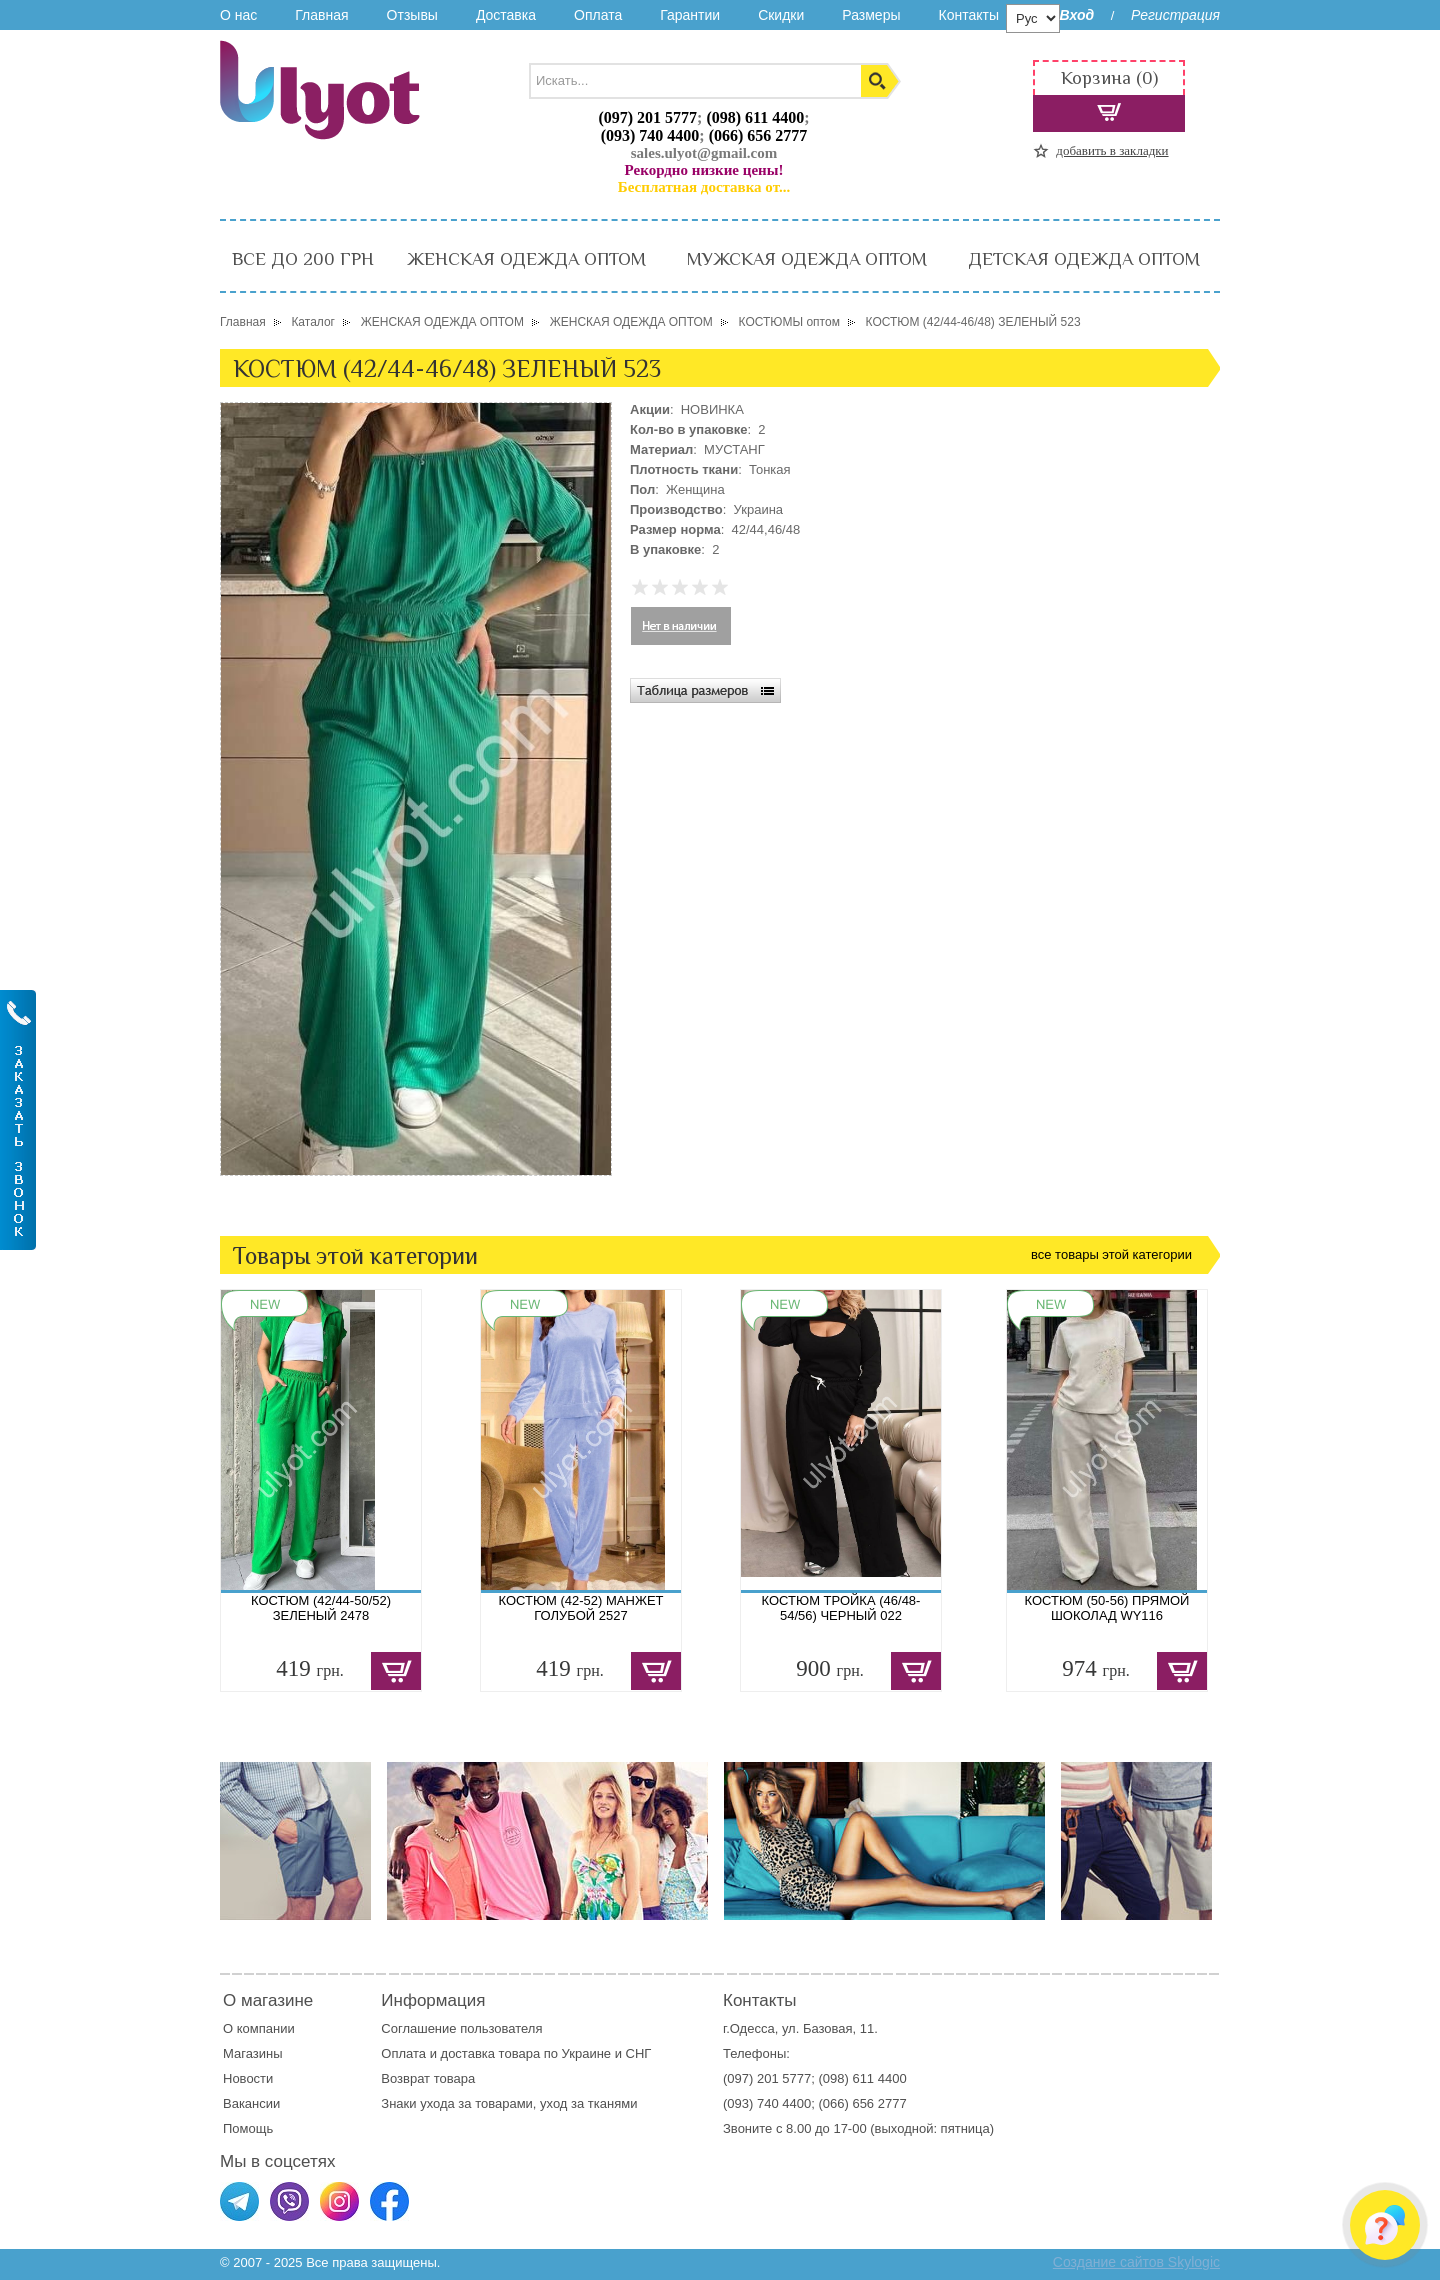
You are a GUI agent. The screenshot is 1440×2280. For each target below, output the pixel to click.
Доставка (506, 15)
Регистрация (1175, 15)
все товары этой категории (1111, 1254)
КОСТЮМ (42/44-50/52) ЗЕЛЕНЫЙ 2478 (321, 1608)
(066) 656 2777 (758, 135)
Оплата (598, 15)
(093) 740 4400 (650, 135)
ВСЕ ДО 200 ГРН (303, 259)
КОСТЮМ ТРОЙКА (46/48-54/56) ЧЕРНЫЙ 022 (841, 1608)
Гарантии (690, 15)
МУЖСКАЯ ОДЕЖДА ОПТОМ (807, 259)
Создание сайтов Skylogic (1136, 2262)
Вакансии (251, 2103)
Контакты (968, 15)
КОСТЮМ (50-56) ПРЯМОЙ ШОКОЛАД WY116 (1107, 1608)
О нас (238, 15)
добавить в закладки (1112, 150)
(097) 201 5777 (647, 117)
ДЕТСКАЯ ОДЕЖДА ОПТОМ (1084, 259)
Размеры (871, 15)
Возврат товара (429, 2078)
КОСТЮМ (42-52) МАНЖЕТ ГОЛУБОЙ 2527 (580, 1608)
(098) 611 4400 (755, 117)
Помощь (248, 2128)
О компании (259, 2028)
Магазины (253, 2053)
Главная (321, 15)
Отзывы (412, 15)
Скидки (781, 15)
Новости (248, 2078)
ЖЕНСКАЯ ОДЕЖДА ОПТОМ (526, 259)
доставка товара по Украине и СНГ (548, 2053)
